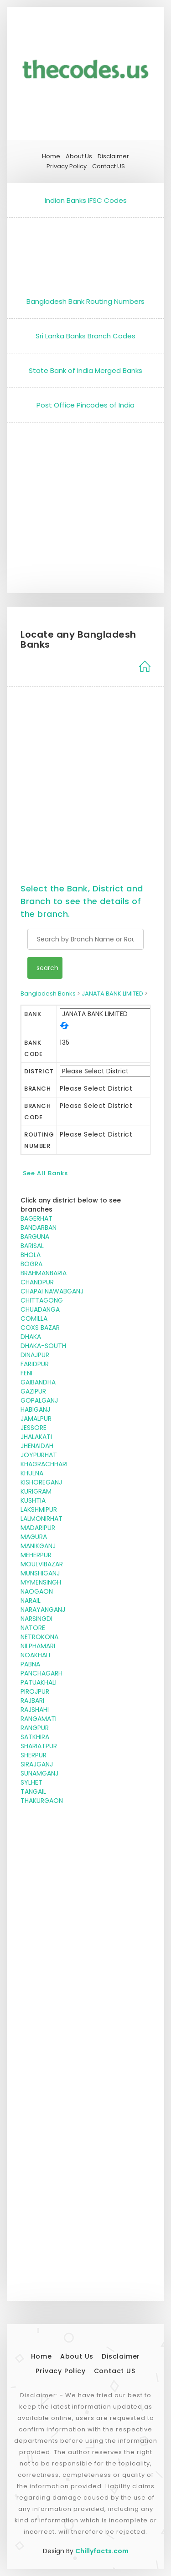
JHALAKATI (36, 1436)
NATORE (33, 1627)
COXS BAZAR (40, 1327)
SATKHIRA (35, 1736)
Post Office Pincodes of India (85, 405)
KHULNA (32, 1473)
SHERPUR (34, 1755)
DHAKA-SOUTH (43, 1345)
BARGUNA (35, 1236)
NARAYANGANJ (43, 1609)
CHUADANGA (40, 1309)
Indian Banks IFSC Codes (86, 200)
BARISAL (32, 1245)
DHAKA (31, 1336)
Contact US (108, 166)
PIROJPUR (35, 1691)
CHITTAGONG (42, 1300)
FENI (26, 1373)
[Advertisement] (85, 248)
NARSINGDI (36, 1618)
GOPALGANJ (39, 1400)
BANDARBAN (39, 1227)
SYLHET (31, 1782)
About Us (79, 156)
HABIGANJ (35, 1409)
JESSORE (34, 1427)
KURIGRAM (36, 1491)
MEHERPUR (36, 1555)
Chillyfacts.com (102, 2551)
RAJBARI (32, 1700)
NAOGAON (37, 1591)
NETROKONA (39, 1636)
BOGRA (31, 1263)
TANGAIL (33, 1791)
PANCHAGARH (41, 1673)
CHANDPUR (37, 1282)
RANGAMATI (39, 1718)
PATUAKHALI (39, 1682)
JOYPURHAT (39, 1454)
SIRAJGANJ (37, 1764)
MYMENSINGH (41, 1582)
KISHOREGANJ (41, 1482)
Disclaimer (113, 156)
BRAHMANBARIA (44, 1273)
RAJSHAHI (35, 1709)
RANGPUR (35, 1727)
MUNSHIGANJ (40, 1573)
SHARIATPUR (39, 1746)
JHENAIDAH (37, 1445)
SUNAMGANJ (39, 1773)
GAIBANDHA (38, 1382)
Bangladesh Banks (48, 993)
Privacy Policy (67, 166)
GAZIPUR (33, 1391)
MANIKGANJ (38, 1545)
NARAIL (31, 1600)
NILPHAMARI (38, 1645)
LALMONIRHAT (41, 1518)
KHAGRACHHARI (44, 1464)
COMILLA (34, 1318)
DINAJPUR (35, 1354)
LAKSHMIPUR (39, 1509)
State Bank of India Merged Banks (85, 370)
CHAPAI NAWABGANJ (52, 1291)
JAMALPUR (36, 1418)
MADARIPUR (38, 1527)
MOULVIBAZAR (42, 1564)
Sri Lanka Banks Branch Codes (85, 336)
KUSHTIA (33, 1500)
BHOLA (31, 1254)
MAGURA (34, 1536)
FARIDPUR (35, 1363)
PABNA (30, 1664)
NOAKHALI (35, 1655)
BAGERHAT (36, 1218)
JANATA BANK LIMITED (112, 993)
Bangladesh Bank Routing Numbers (85, 301)
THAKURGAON (42, 1800)
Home (51, 156)
